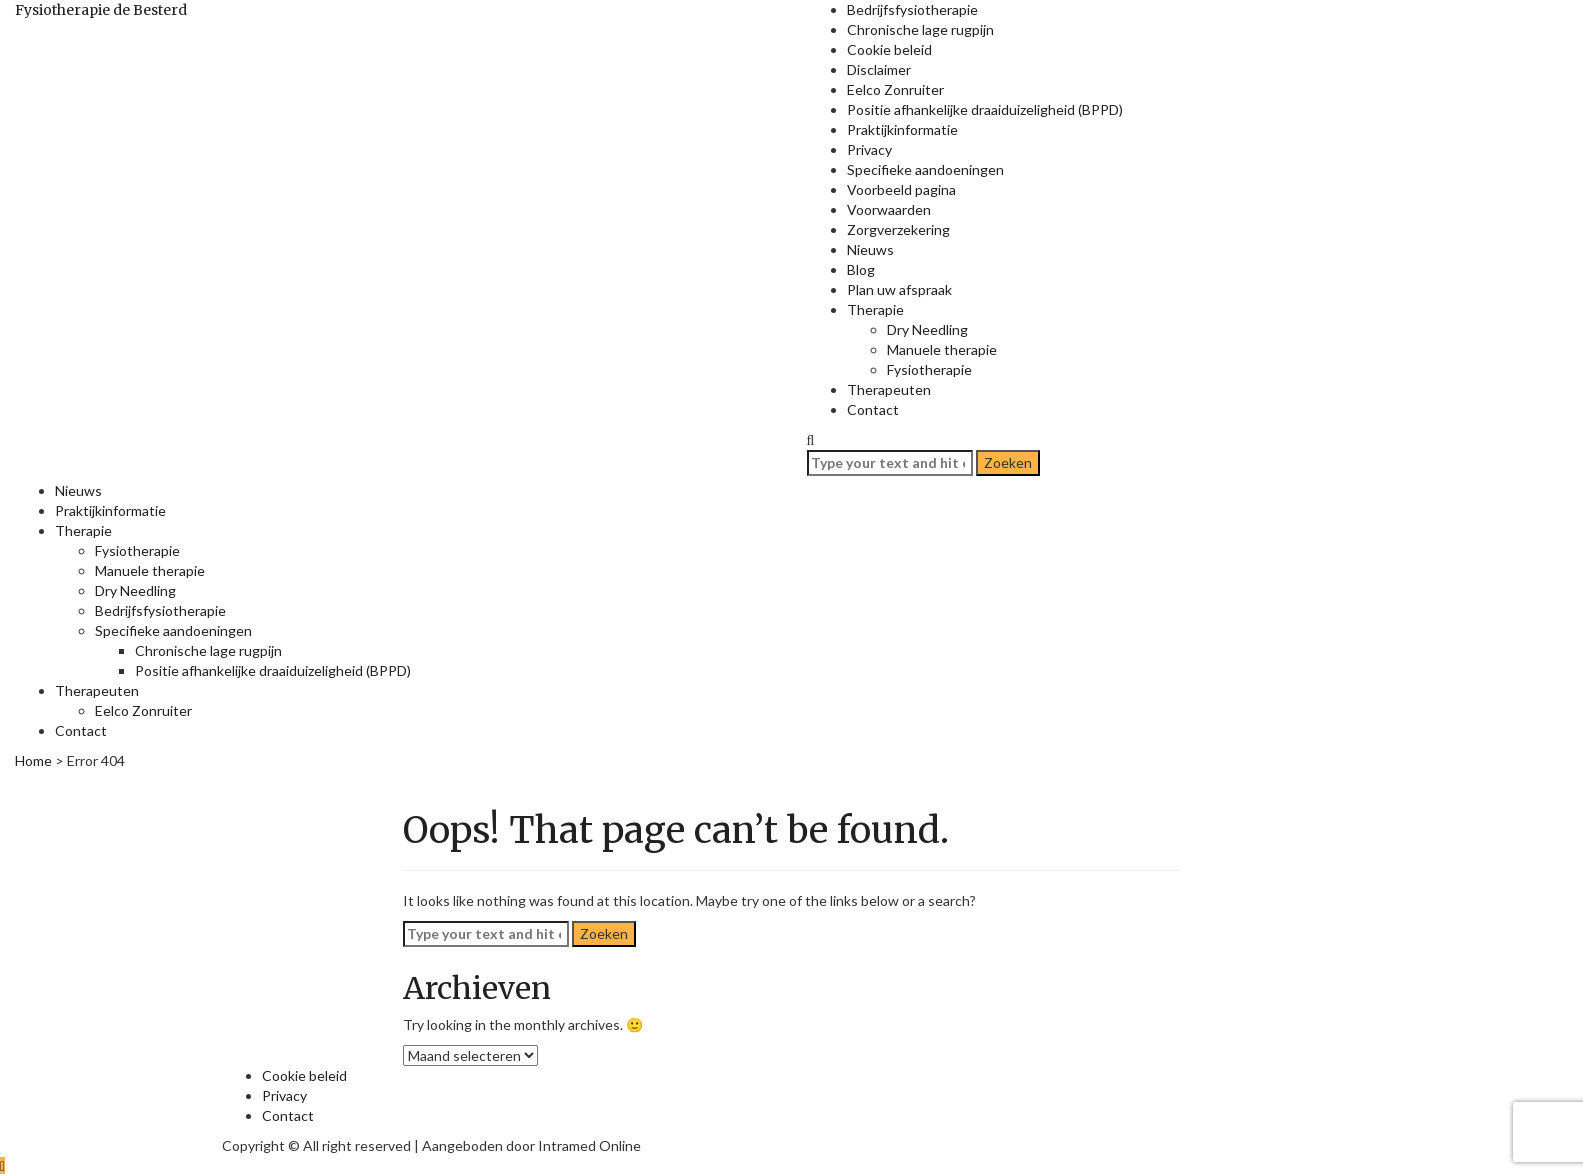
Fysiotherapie (929, 369)
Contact (873, 409)
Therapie (875, 309)
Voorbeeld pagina (901, 189)
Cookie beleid (889, 49)
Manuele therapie (942, 349)
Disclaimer (879, 69)
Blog (861, 269)
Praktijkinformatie (902, 129)
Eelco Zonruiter (895, 89)
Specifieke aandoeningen (925, 169)
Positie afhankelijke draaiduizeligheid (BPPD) (985, 109)
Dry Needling (927, 329)
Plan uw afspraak (899, 289)
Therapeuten (889, 389)
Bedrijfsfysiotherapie (912, 9)
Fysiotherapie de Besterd (101, 10)
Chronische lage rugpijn (920, 29)
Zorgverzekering (898, 229)
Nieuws (870, 249)
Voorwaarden (889, 209)
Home (33, 760)
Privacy (869, 149)
